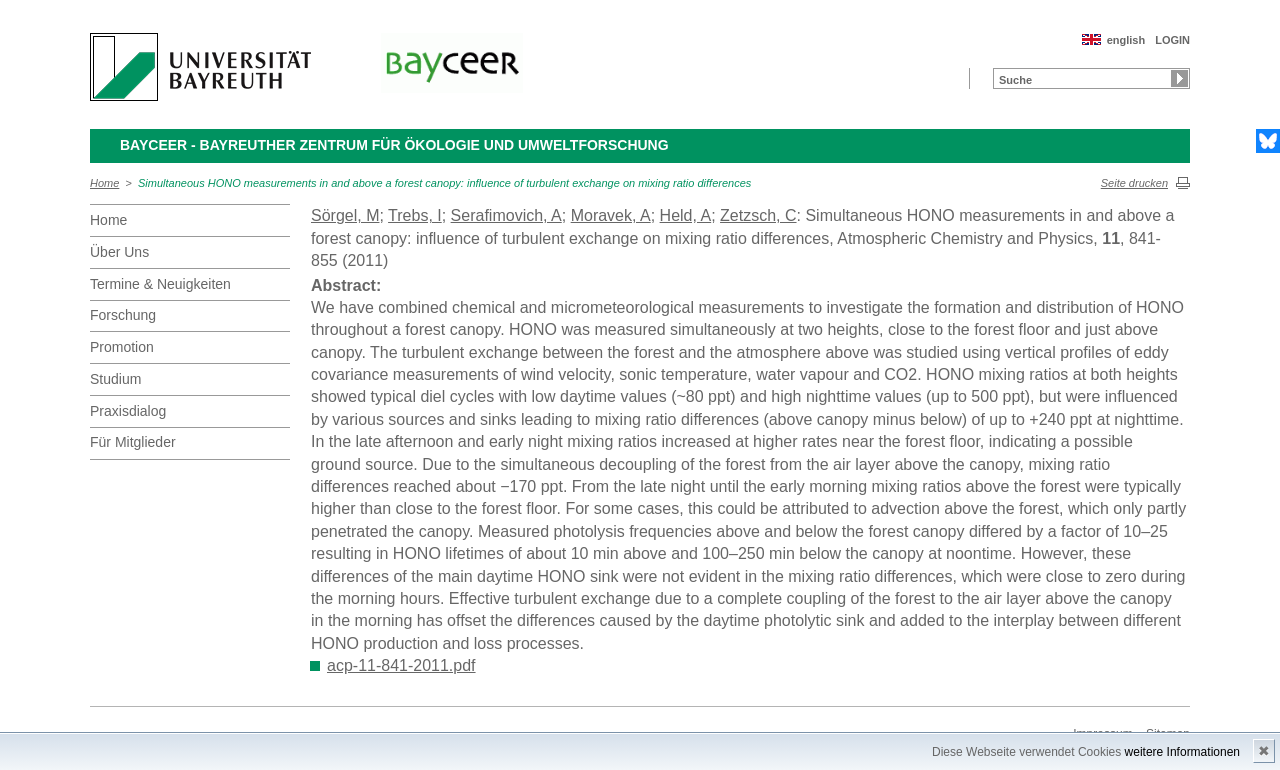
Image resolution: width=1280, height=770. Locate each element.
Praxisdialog (128, 411)
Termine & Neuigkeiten (160, 284)
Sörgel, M (345, 215)
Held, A (686, 215)
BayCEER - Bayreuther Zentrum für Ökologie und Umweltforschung (394, 145)
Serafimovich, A (506, 215)
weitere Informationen (1182, 752)
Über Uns (119, 252)
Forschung (123, 315)
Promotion (122, 347)
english (1126, 40)
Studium (115, 379)
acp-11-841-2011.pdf (401, 665)
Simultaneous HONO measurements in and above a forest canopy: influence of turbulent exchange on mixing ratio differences (444, 183)
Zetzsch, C (758, 215)
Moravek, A (611, 215)
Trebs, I (415, 215)
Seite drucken (1134, 183)
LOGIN (1172, 40)
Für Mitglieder (133, 442)
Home (104, 183)
